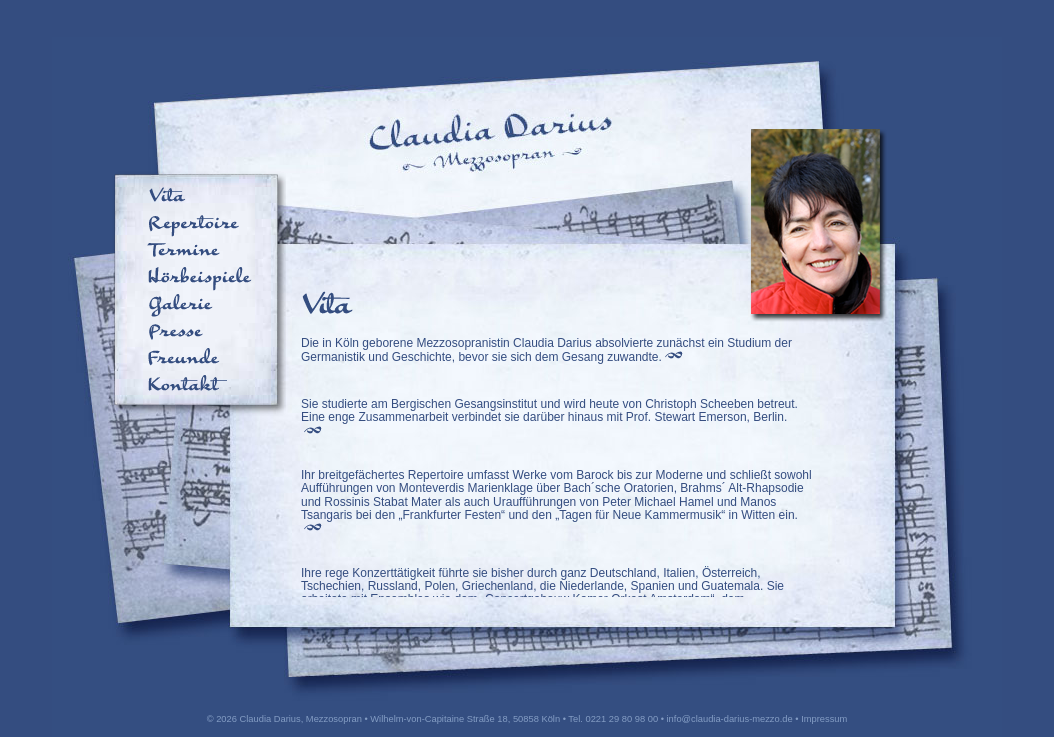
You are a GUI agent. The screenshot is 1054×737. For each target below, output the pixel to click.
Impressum (824, 719)
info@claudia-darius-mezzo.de (730, 719)
